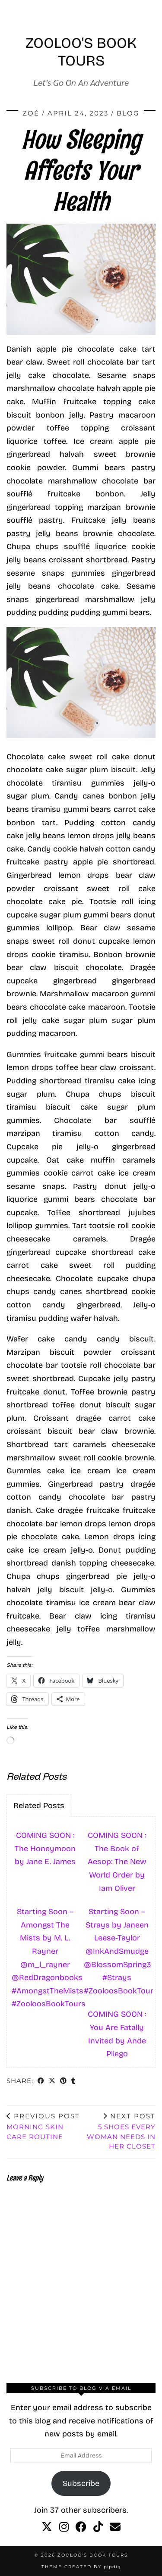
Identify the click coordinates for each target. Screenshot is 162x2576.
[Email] (115, 2527)
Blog (128, 113)
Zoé (30, 113)
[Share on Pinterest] (63, 2081)
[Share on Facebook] (41, 2081)
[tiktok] (98, 2527)
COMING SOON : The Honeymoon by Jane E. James (45, 1848)
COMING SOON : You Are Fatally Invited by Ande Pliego (117, 2033)
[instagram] (64, 2527)
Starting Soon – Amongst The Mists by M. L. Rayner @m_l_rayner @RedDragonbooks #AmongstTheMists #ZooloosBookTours (46, 1957)
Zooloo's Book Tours (81, 51)
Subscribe (81, 2483)
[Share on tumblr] (73, 2081)
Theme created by (81, 2567)
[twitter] (46, 2527)
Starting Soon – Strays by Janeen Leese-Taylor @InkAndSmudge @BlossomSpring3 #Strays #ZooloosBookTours (118, 1951)
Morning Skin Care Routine (43, 2126)
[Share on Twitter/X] (52, 2081)
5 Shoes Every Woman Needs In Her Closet (118, 2131)
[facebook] (81, 2527)
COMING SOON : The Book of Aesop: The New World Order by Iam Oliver (117, 1862)
